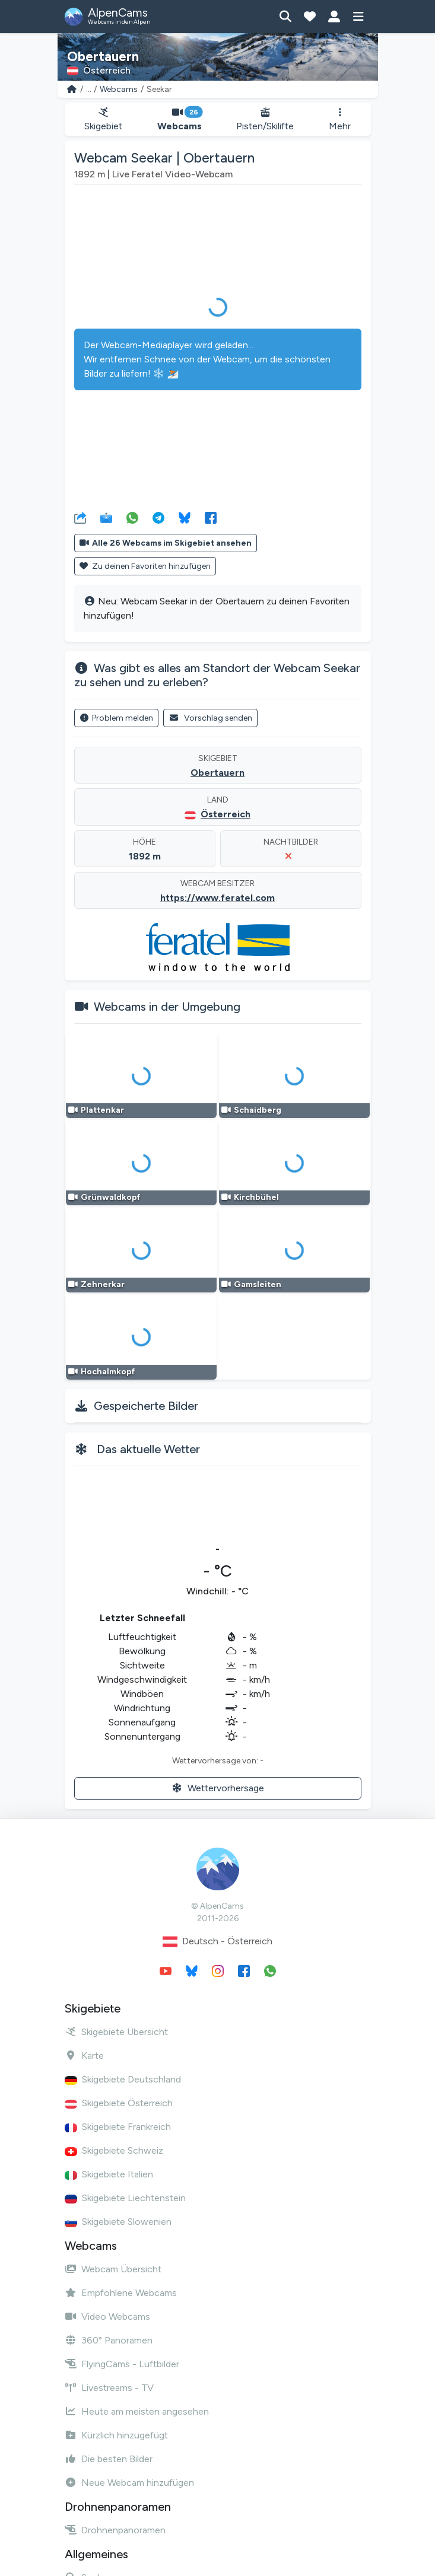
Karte (84, 2055)
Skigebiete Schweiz (114, 2150)
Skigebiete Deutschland (123, 2079)
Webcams (119, 89)
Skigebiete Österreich (119, 2103)
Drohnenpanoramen (115, 2530)
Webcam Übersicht (113, 2269)
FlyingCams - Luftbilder (122, 2364)
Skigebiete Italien (109, 2174)
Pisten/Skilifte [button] (265, 119)
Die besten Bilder (109, 2458)
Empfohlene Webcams (121, 2292)
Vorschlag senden (210, 718)
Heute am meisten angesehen (137, 2411)
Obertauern (217, 772)
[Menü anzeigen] (359, 16)
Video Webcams (107, 2316)
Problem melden (117, 718)
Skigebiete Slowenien (118, 2221)
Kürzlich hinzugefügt (116, 2435)
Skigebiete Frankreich (118, 2126)
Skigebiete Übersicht (116, 2031)
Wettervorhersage (217, 1788)
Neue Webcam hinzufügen (129, 2482)
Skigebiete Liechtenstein (125, 2198)
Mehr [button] (340, 119)
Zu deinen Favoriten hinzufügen (145, 566)
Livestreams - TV (109, 2387)
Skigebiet (103, 119)
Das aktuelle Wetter (148, 1449)
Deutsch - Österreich (217, 1941)
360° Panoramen (109, 2340)
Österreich (225, 814)
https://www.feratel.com (217, 897)
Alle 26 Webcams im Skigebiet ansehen (166, 543)
